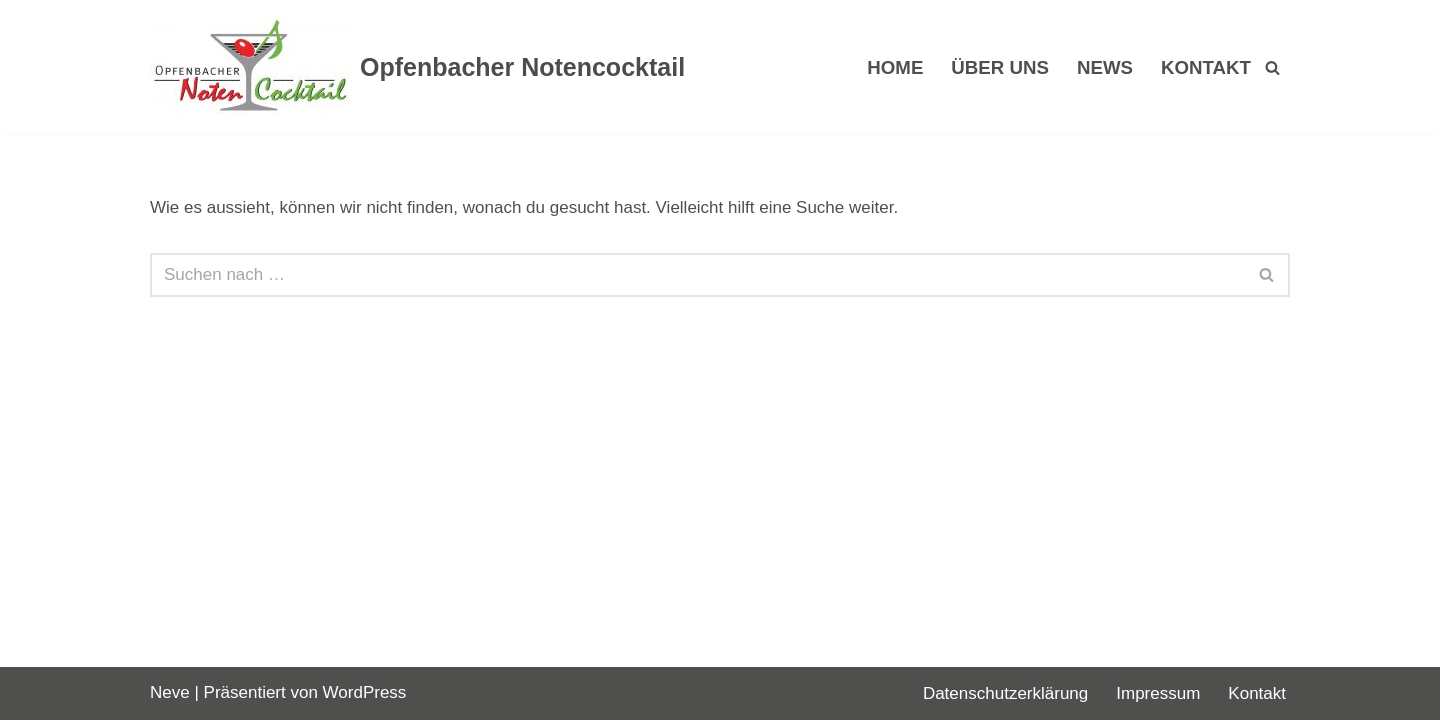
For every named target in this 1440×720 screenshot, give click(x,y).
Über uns (1000, 67)
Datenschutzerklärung (1005, 693)
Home (895, 67)
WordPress (365, 692)
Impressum (1158, 693)
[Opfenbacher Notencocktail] (417, 67)
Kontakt (1206, 67)
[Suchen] (1272, 67)
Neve (170, 692)
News (1105, 67)
